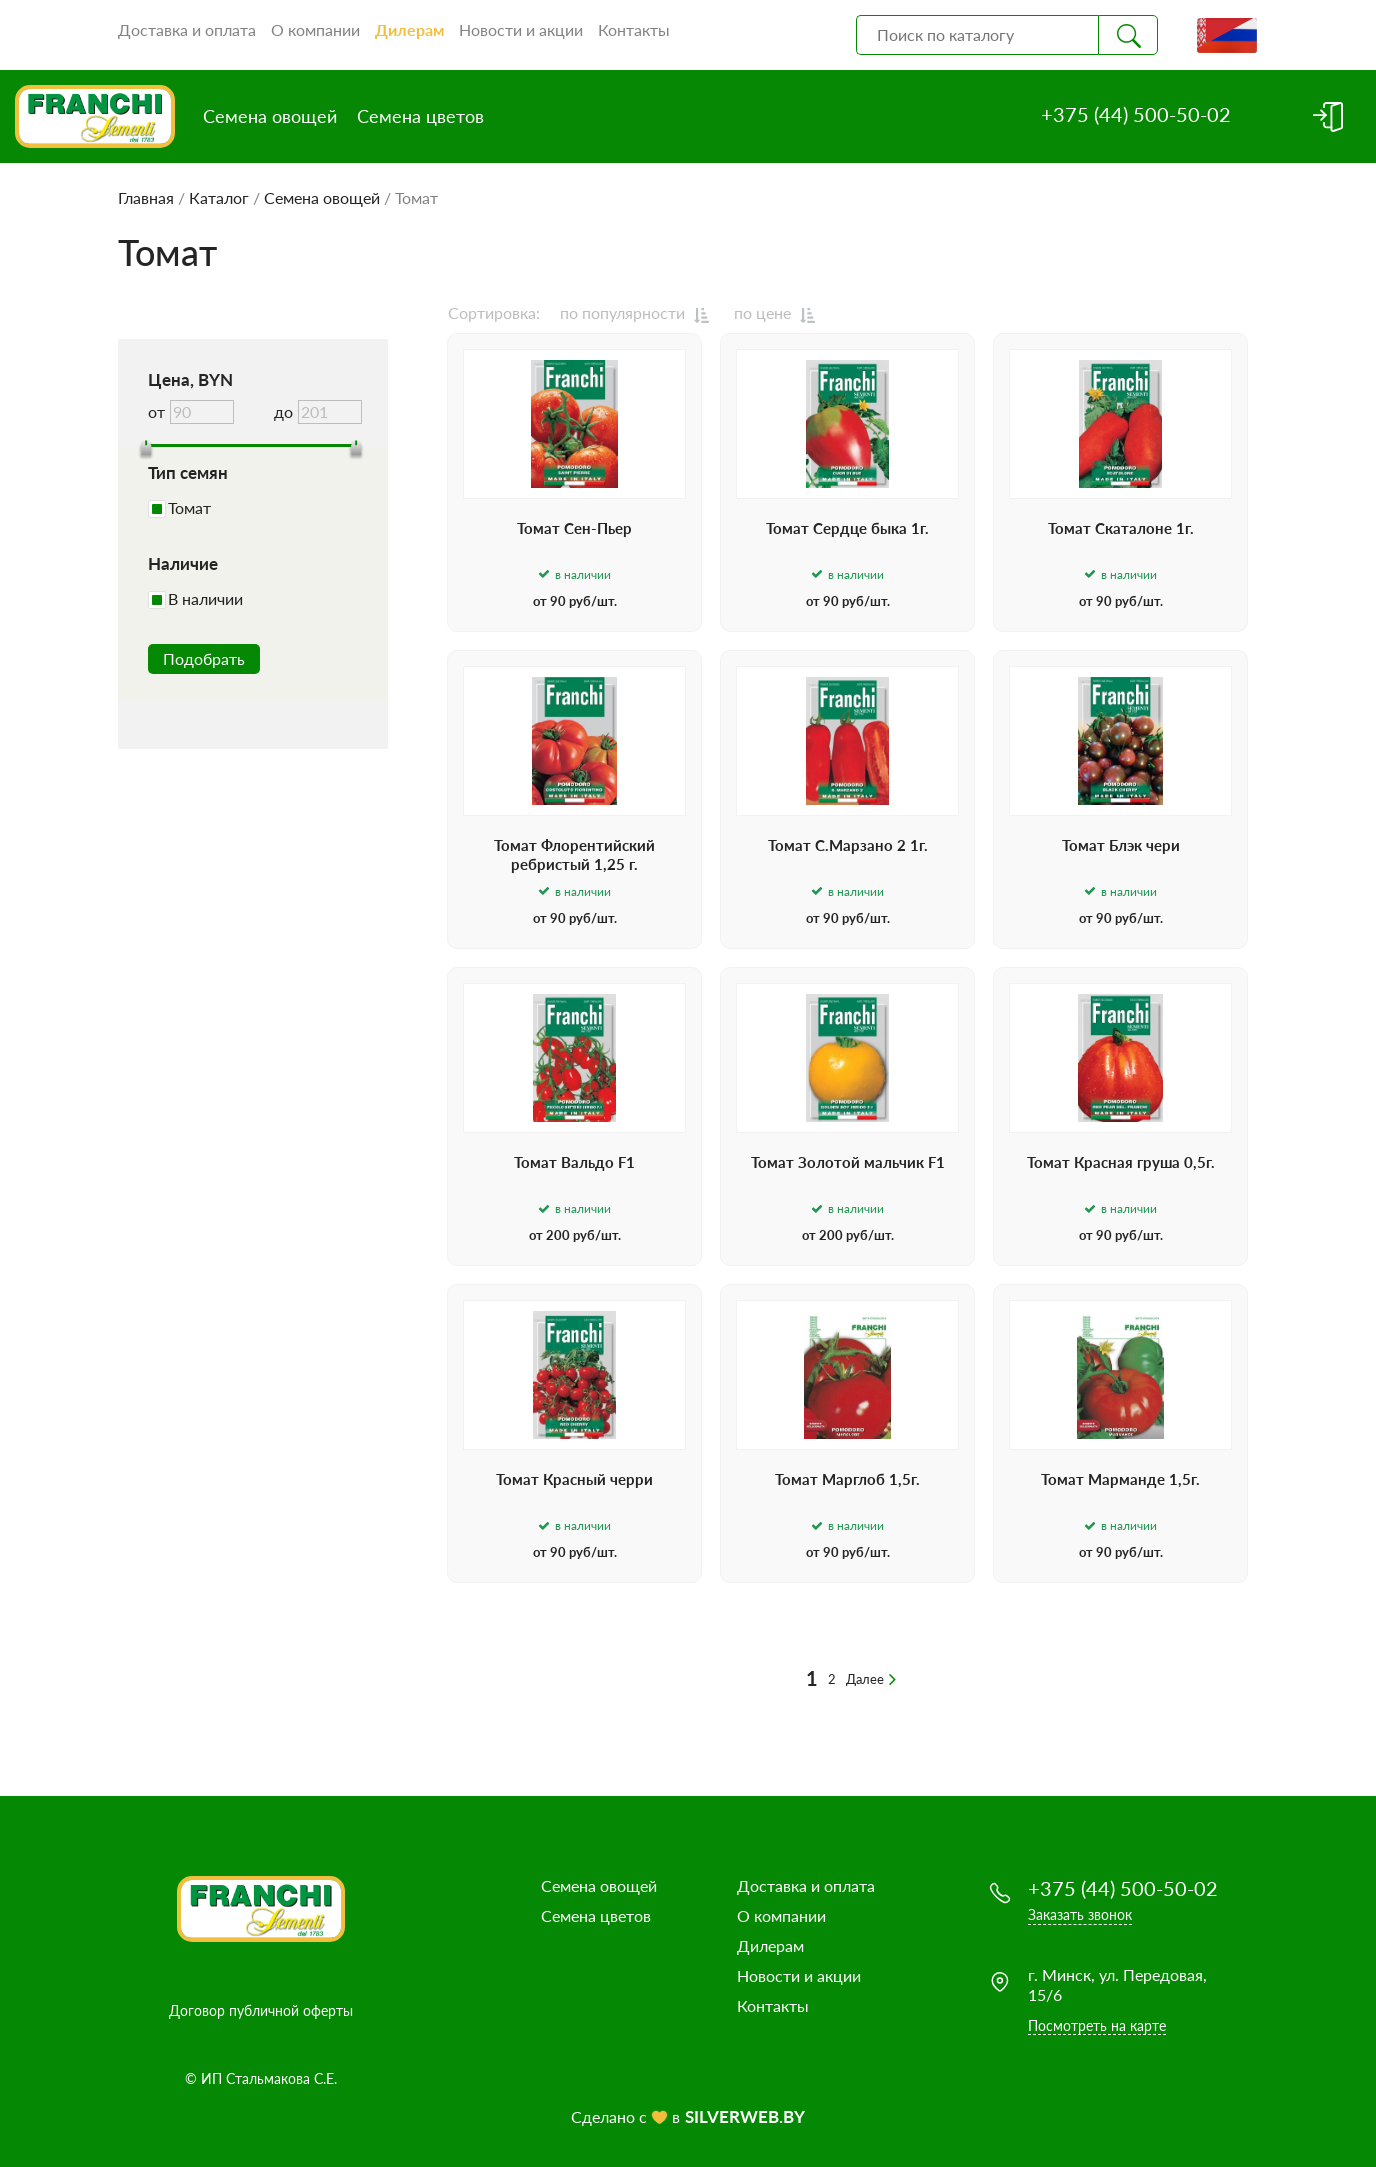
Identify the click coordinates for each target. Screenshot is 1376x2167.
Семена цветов (420, 116)
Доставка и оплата (187, 29)
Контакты (634, 29)
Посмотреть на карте (1097, 2025)
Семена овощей (270, 116)
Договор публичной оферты (261, 2010)
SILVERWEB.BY (745, 2116)
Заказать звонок (1080, 1914)
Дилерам (409, 29)
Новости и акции (521, 29)
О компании (315, 29)
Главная (146, 197)
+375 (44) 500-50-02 (1136, 114)
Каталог (219, 197)
